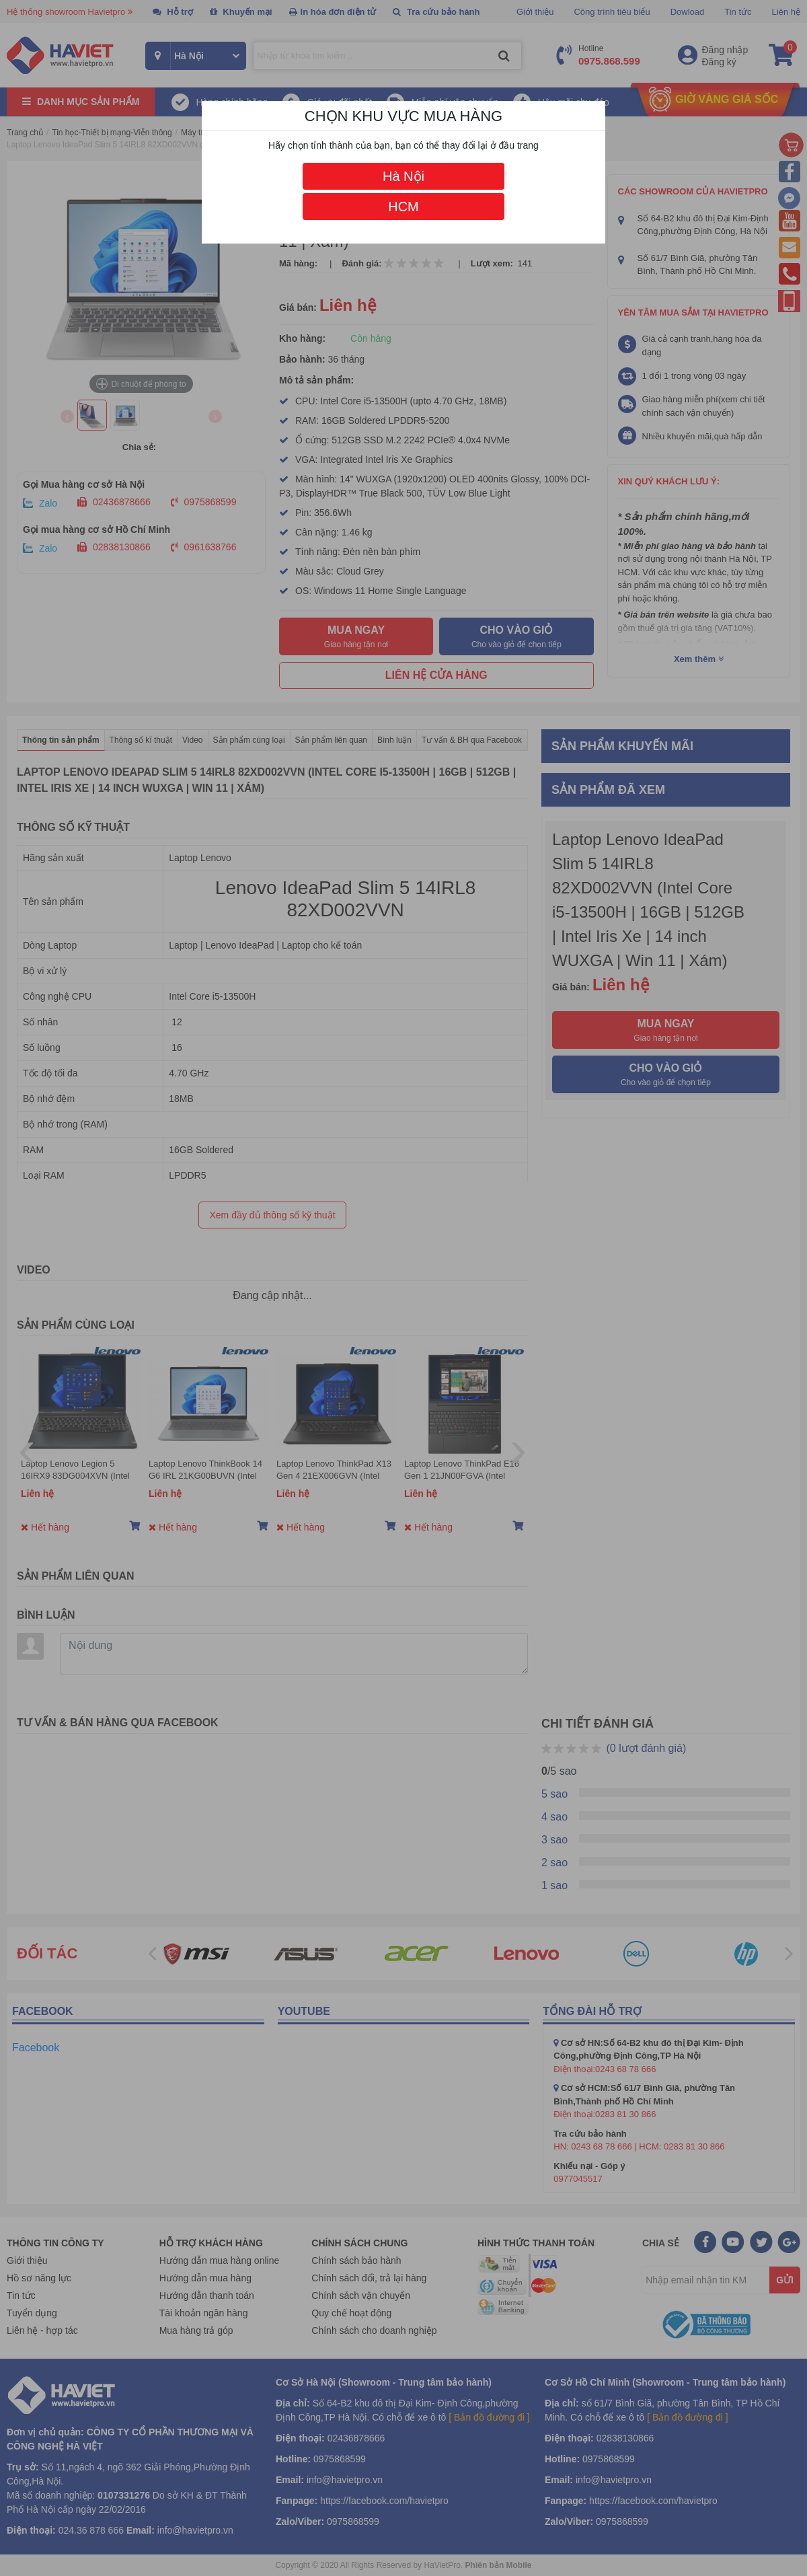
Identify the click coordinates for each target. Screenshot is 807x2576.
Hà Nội (403, 176)
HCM (403, 206)
